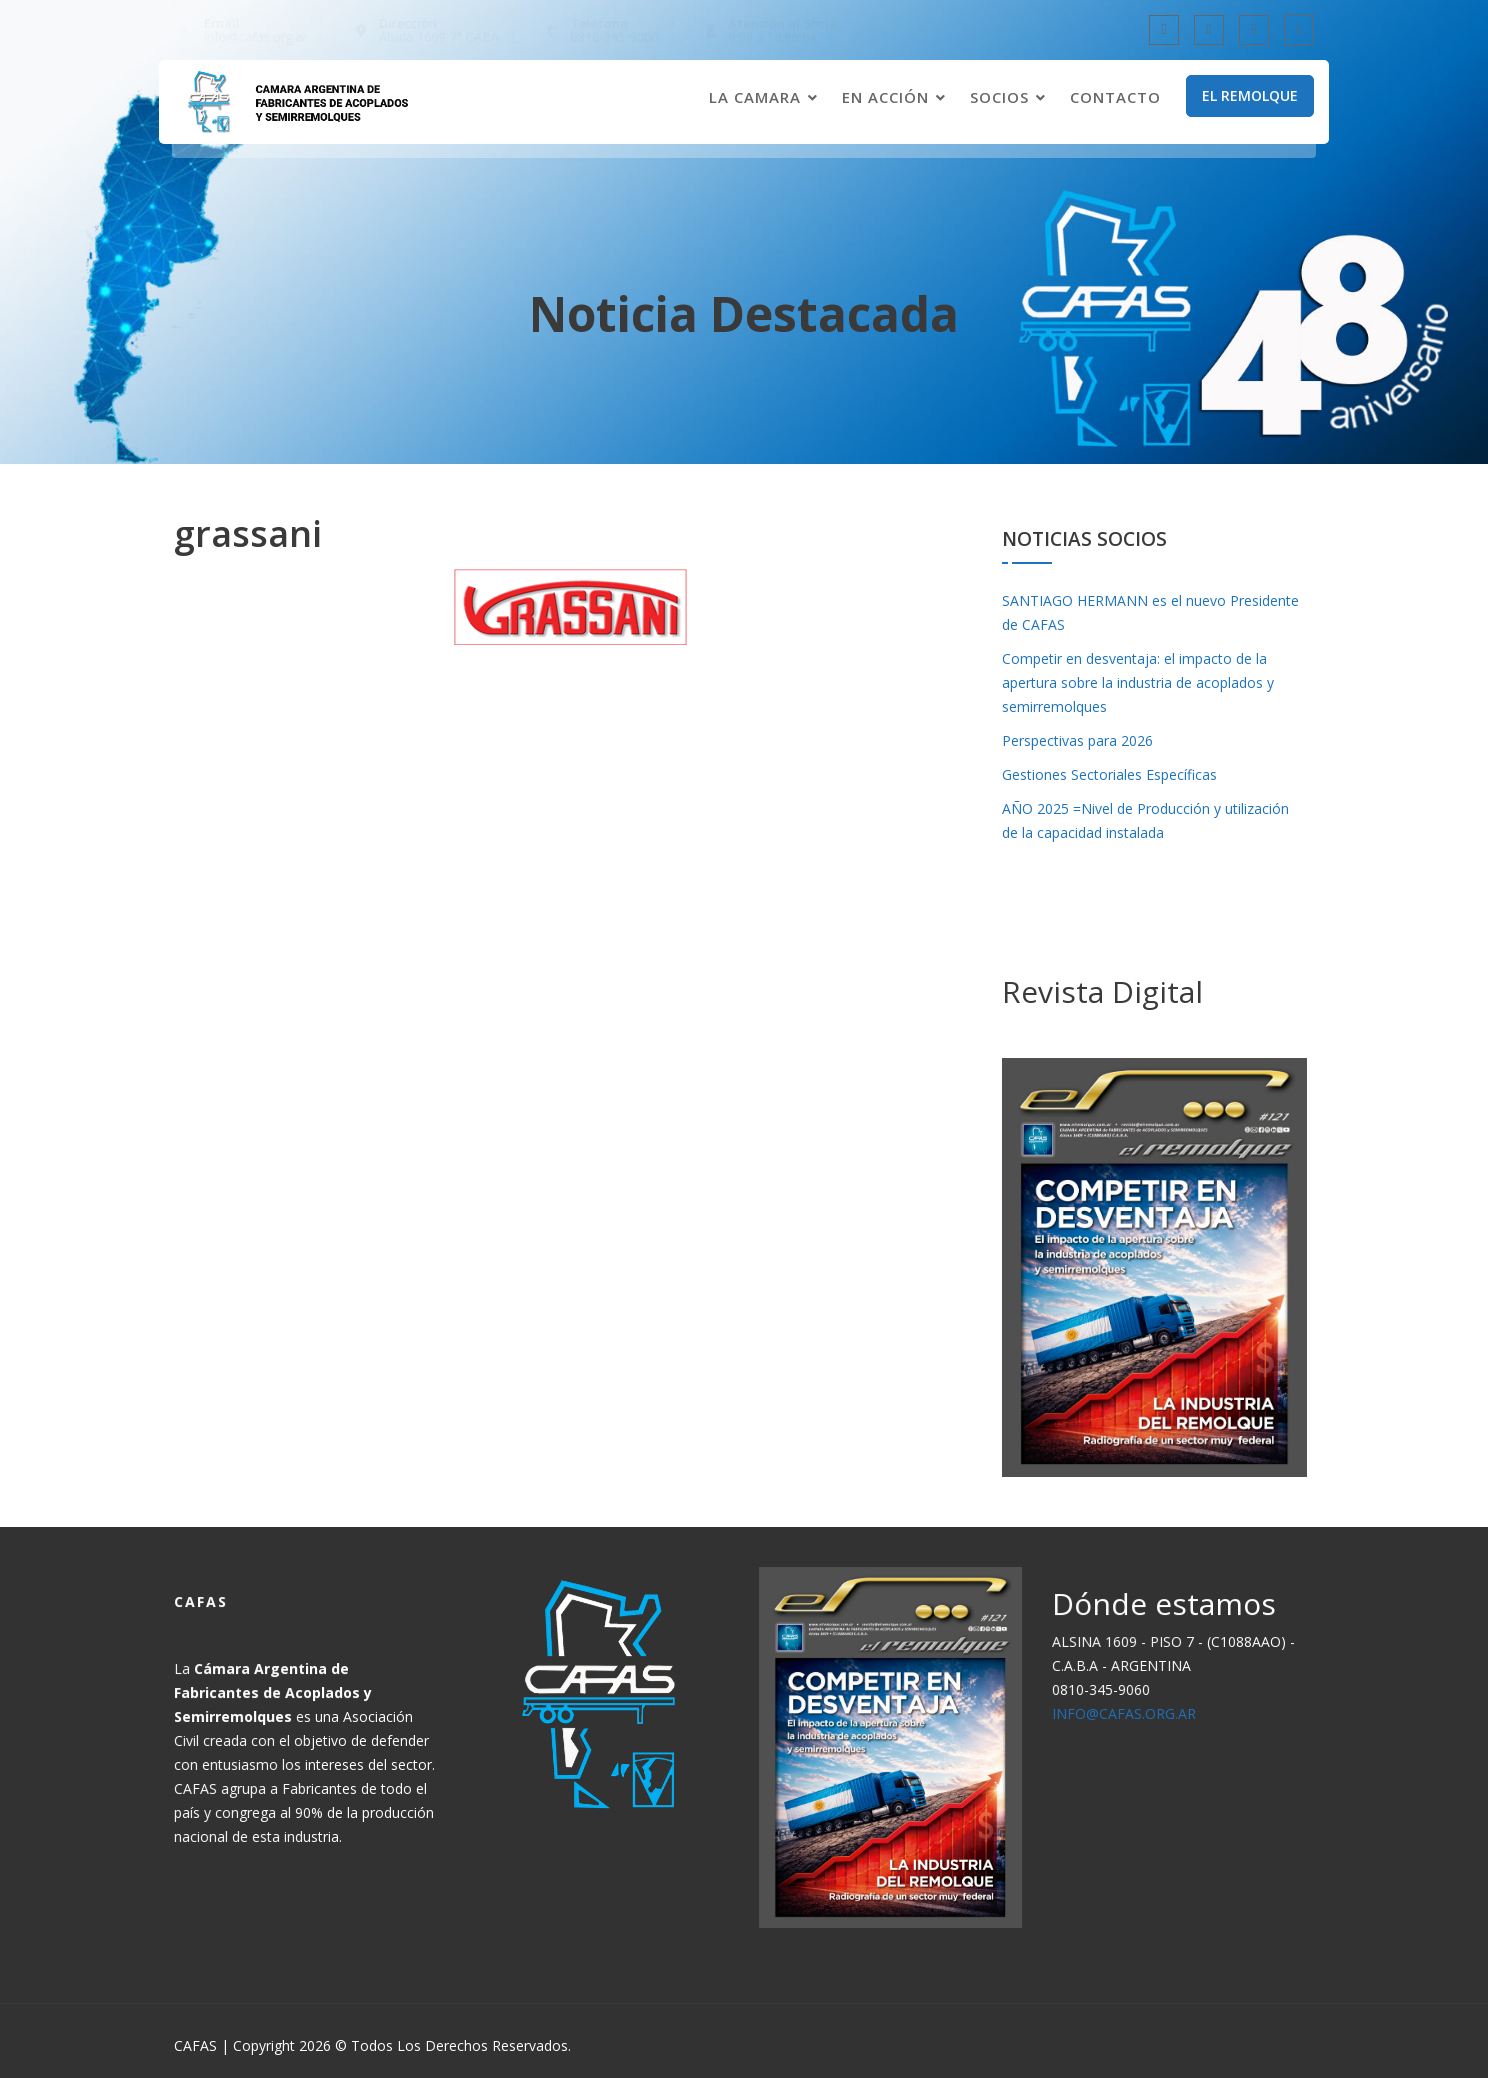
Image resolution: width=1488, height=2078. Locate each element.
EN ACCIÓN (885, 98)
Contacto (1115, 98)
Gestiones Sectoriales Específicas (1109, 774)
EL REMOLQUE (1250, 96)
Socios (999, 98)
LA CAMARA (755, 98)
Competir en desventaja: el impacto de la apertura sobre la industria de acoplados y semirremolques (1138, 682)
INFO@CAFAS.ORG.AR (1126, 1710)
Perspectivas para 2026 (1077, 740)
